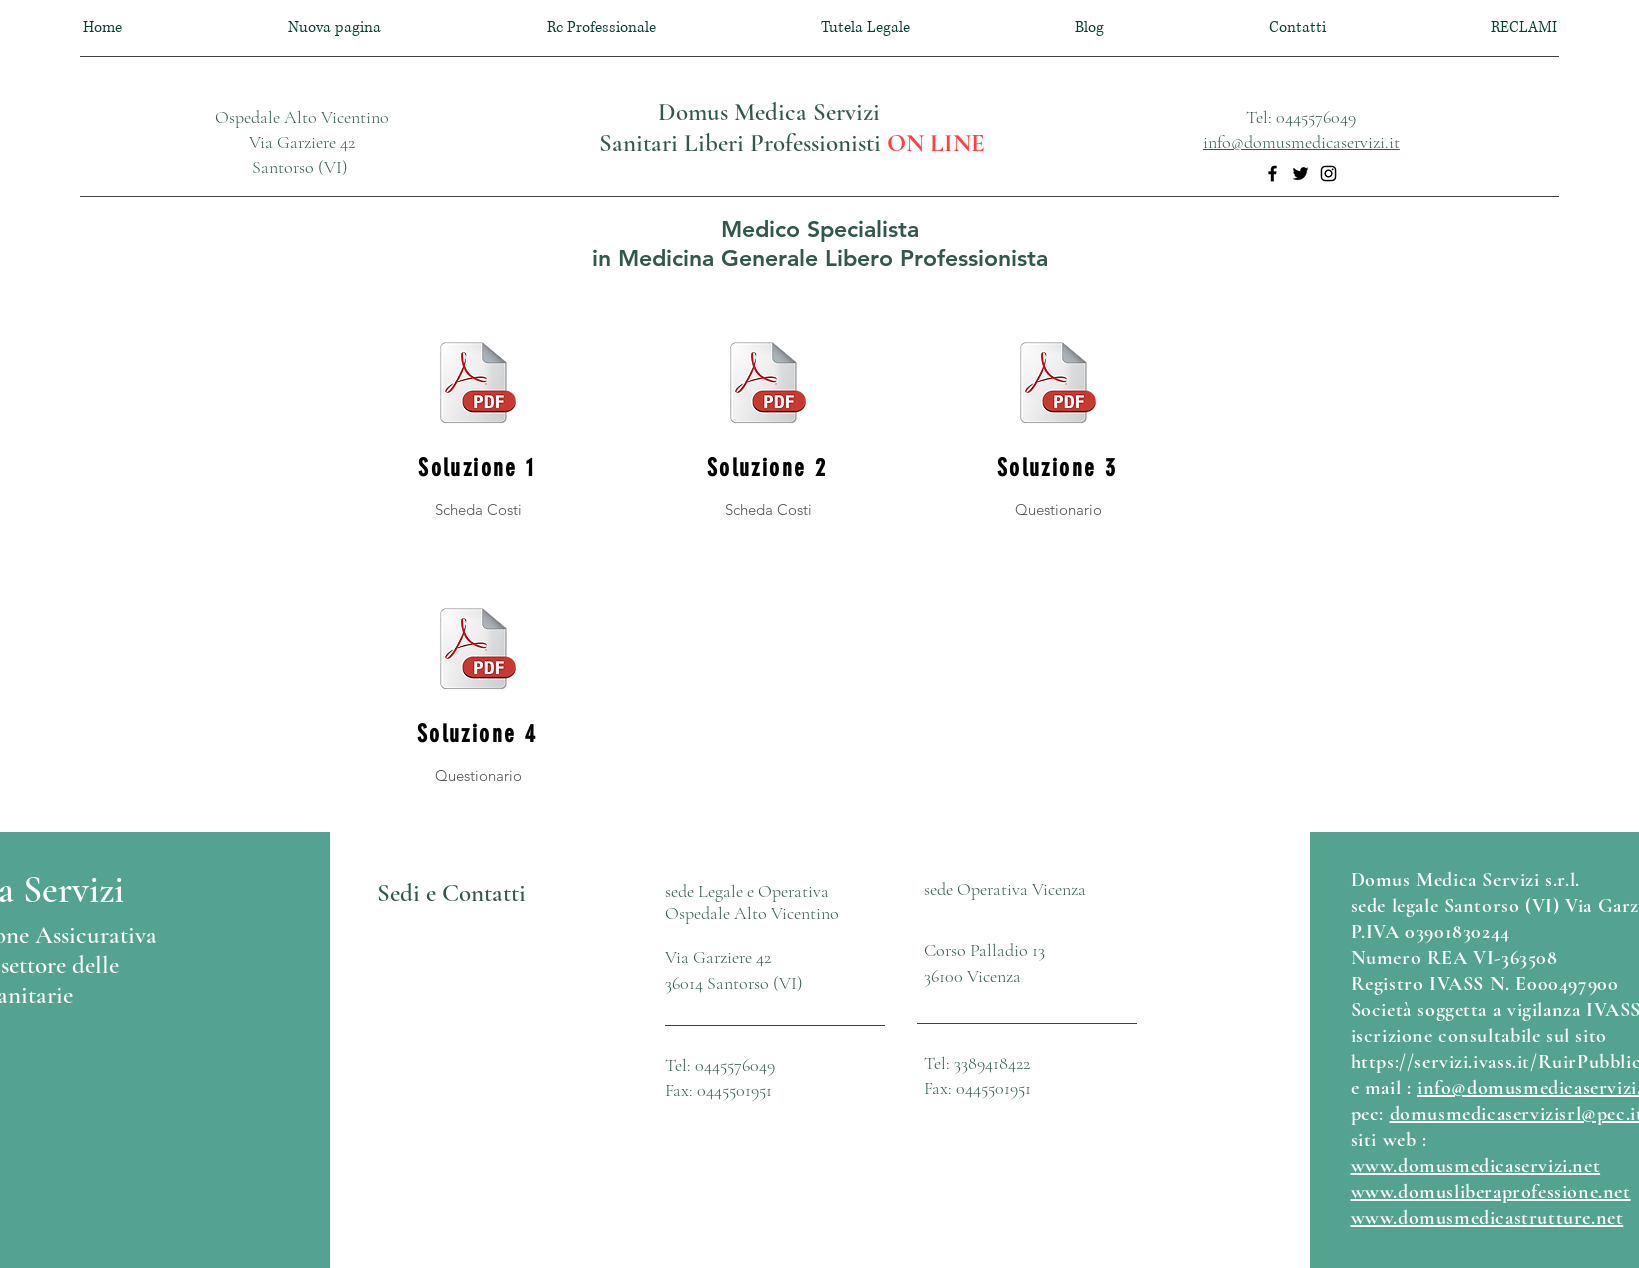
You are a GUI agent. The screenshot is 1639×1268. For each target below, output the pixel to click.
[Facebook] (1272, 173)
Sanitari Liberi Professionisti (743, 143)
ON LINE (936, 143)
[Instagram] (1328, 173)
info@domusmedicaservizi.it (1301, 142)
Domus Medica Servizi (769, 112)
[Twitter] (1300, 173)
